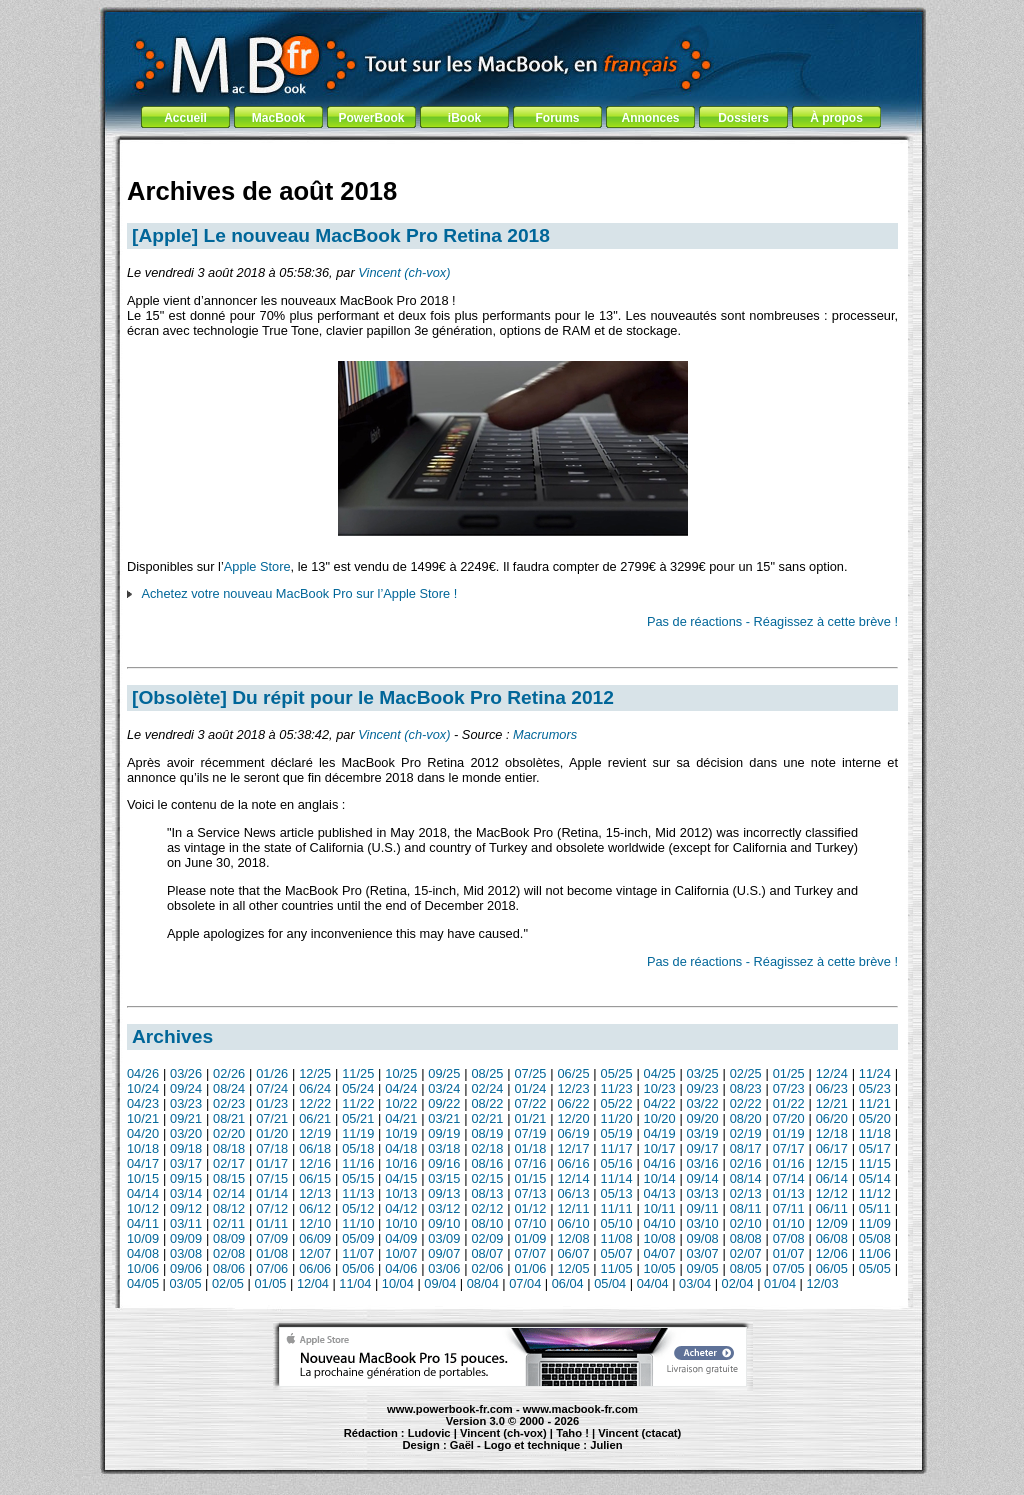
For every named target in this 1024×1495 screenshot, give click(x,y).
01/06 (530, 1268)
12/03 (823, 1283)
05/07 (617, 1253)
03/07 (703, 1253)
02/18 (487, 1148)
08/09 (229, 1238)
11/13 (358, 1193)
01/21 (530, 1118)
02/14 (229, 1193)
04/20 (143, 1133)
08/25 (487, 1073)
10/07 (401, 1253)
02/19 (746, 1133)
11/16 (358, 1163)
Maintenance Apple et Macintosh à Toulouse (549, 1454)
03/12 (444, 1208)
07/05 (789, 1268)
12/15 (832, 1163)
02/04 (738, 1283)
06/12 (315, 1208)
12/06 (832, 1253)
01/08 (272, 1253)
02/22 (746, 1103)
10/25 (401, 1073)
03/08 (186, 1253)
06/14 (832, 1178)
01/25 (789, 1073)
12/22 (315, 1103)
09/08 (703, 1238)
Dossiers (743, 118)
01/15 (530, 1178)
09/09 (186, 1238)
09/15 (186, 1178)
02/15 (487, 1178)
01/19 (789, 1133)
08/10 (487, 1223)
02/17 (229, 1163)
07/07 (530, 1253)
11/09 (875, 1223)
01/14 (272, 1193)
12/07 (315, 1253)
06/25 (573, 1073)
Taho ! (572, 1433)
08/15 (229, 1178)
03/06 (444, 1268)
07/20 (789, 1118)
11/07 (358, 1253)
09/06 (186, 1268)
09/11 (703, 1208)
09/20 (703, 1118)
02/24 (487, 1088)
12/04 (313, 1283)
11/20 (617, 1118)
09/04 (440, 1283)
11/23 (617, 1088)
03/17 (186, 1163)
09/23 (703, 1088)
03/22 (703, 1103)
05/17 (875, 1148)
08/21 (229, 1118)
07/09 (272, 1238)
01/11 (272, 1223)
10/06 (143, 1268)
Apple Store (257, 566)
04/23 (143, 1103)
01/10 (789, 1223)
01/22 (789, 1103)
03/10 (703, 1223)
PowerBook (371, 118)
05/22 (617, 1103)
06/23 (832, 1088)
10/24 (143, 1088)
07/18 (272, 1148)
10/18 (143, 1148)
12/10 (315, 1223)
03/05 (185, 1283)
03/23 (186, 1103)
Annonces (650, 118)
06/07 (573, 1253)
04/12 (401, 1208)
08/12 (229, 1208)
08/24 (229, 1088)
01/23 (272, 1103)
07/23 (789, 1088)
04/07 (660, 1253)
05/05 (875, 1268)
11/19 (358, 1133)
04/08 (143, 1253)
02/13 (746, 1193)
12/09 (832, 1223)
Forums (557, 118)
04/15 (401, 1178)
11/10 (358, 1223)
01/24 (530, 1088)
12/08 (573, 1238)
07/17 (789, 1148)
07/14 (789, 1178)
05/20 (875, 1118)
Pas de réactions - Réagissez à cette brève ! (772, 621)
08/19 (487, 1133)
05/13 (617, 1193)
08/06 (229, 1268)
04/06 (401, 1268)
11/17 (617, 1148)
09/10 (444, 1223)
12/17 (573, 1148)
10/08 (660, 1238)
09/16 (444, 1163)
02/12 (487, 1208)
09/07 (444, 1253)
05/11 (875, 1208)
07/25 (530, 1073)
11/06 (875, 1253)
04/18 (401, 1148)
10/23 (660, 1088)
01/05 (270, 1283)
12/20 (573, 1118)
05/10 (617, 1223)
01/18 (530, 1148)
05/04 (610, 1283)
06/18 (315, 1148)
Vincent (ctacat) (639, 1433)
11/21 (875, 1103)
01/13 (789, 1193)
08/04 (483, 1283)
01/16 (789, 1163)
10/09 (143, 1238)
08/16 (487, 1163)
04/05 (143, 1283)
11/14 (617, 1178)
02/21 (487, 1118)
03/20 (186, 1133)
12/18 (832, 1133)
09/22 (444, 1103)
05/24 (358, 1088)
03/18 (444, 1148)
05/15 (358, 1178)
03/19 (703, 1133)
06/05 (832, 1268)
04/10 (660, 1223)
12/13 (315, 1193)
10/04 (398, 1283)
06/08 (832, 1238)
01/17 (272, 1163)
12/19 (315, 1133)
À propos (836, 118)
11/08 (617, 1238)
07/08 (789, 1238)
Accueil (185, 118)
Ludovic (429, 1433)
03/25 (703, 1073)
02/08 (229, 1253)
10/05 (660, 1268)
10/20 (660, 1118)
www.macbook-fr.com (580, 1409)
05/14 (875, 1178)
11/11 (617, 1208)
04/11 (143, 1223)
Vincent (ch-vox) (404, 272)
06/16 (573, 1163)
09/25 (444, 1073)
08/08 (746, 1238)
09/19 (444, 1133)
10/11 (660, 1208)
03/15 (444, 1178)
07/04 (525, 1283)
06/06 (315, 1268)
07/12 (272, 1208)
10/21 (143, 1118)
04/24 (401, 1088)
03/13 (703, 1193)
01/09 (530, 1238)
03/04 (695, 1283)
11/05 (617, 1268)
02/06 (487, 1268)
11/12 (875, 1193)
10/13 (401, 1193)
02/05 (228, 1283)
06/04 (568, 1283)
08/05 (746, 1268)
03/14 (186, 1193)
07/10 (530, 1223)
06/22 (573, 1103)
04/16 (660, 1163)
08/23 (746, 1088)
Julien (606, 1445)
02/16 (746, 1163)
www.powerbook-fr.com (450, 1409)
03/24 (444, 1088)
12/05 (573, 1268)
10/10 (401, 1223)
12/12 (832, 1193)
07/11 (789, 1208)
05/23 (875, 1088)
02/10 (746, 1223)
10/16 (401, 1163)
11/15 (875, 1163)
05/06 (358, 1268)
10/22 (401, 1103)
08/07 (487, 1253)
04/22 (660, 1103)
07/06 (272, 1268)
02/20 (229, 1133)
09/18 (186, 1148)
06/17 (832, 1148)
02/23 (229, 1103)
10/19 (401, 1133)
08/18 (229, 1148)
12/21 (832, 1103)
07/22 (530, 1103)
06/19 (573, 1133)
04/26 (143, 1073)
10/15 (143, 1178)
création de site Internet (651, 1454)
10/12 (143, 1208)
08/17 (746, 1148)
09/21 (186, 1118)
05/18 (358, 1148)
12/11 (573, 1208)
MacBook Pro (440, 1454)
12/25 (315, 1073)
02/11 (229, 1223)
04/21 (401, 1118)
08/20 (746, 1118)
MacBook (278, 118)
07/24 (272, 1088)
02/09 (487, 1238)
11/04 (355, 1283)
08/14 (746, 1178)
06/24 (315, 1088)
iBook (464, 118)
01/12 (530, 1208)
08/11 (746, 1208)
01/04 (780, 1283)
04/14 (143, 1193)
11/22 (358, 1103)
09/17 (703, 1148)
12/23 (573, 1088)
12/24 (832, 1073)
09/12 (186, 1208)
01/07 (789, 1253)
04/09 (401, 1238)
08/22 (487, 1103)
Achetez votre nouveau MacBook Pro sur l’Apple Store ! (299, 593)
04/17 (143, 1163)
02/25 (746, 1073)
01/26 (272, 1073)
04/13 (660, 1193)
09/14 (703, 1178)
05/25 (617, 1073)
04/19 (660, 1133)
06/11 (832, 1208)
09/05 (703, 1268)
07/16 (530, 1163)
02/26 (229, 1073)
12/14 (573, 1178)
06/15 (315, 1178)
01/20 (272, 1133)
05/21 (358, 1118)
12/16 (315, 1163)
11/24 (875, 1073)
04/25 (660, 1073)
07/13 (530, 1193)
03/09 (444, 1238)
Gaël (462, 1445)
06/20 (832, 1118)
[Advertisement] (513, 152)
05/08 (875, 1238)
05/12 (358, 1208)
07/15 (272, 1178)
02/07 (746, 1253)
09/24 (186, 1088)
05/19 (617, 1133)
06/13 (573, 1193)
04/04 (653, 1283)
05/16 (617, 1163)
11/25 (358, 1073)
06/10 (573, 1223)
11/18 (875, 1133)
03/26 (186, 1073)
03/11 (186, 1223)
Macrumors (545, 734)
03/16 (703, 1163)
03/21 (444, 1118)
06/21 (315, 1118)
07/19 (530, 1133)
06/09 (315, 1238)
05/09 (358, 1238)
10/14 (660, 1178)
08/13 (487, 1193)
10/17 (660, 1148)
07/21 (272, 1118)
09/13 (444, 1193)
